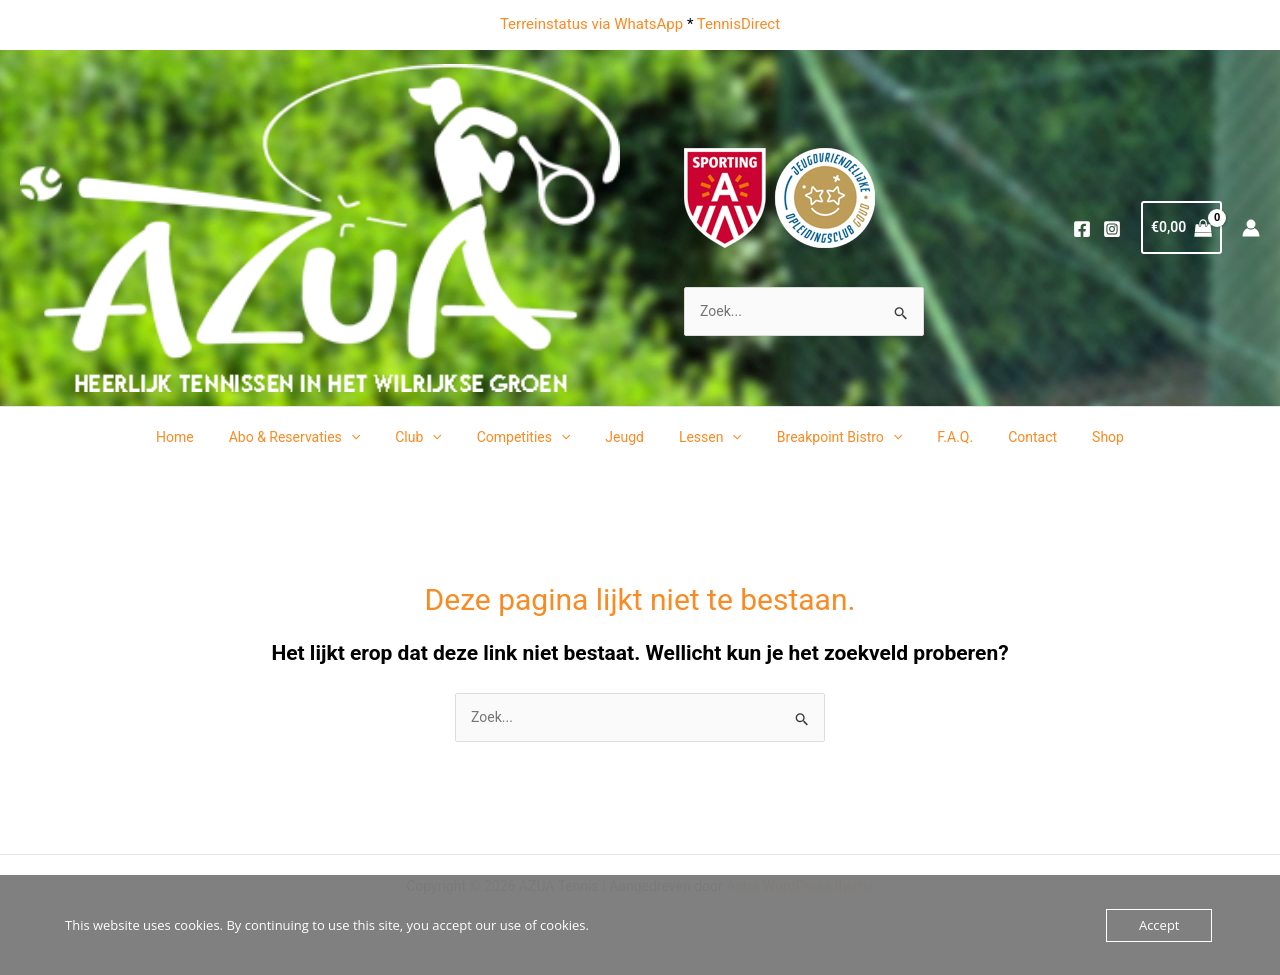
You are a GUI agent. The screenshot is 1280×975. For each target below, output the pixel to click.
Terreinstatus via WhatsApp (591, 24)
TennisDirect (738, 24)
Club (436, 437)
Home (206, 437)
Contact (1008, 437)
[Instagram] (1112, 229)
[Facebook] (1082, 229)
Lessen (706, 437)
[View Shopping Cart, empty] (1181, 227)
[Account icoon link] (1251, 228)
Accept (1159, 925)
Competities (534, 437)
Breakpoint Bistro (828, 437)
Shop (1077, 437)
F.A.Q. (938, 437)
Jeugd (628, 437)
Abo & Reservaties (319, 437)
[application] (375, 437)
